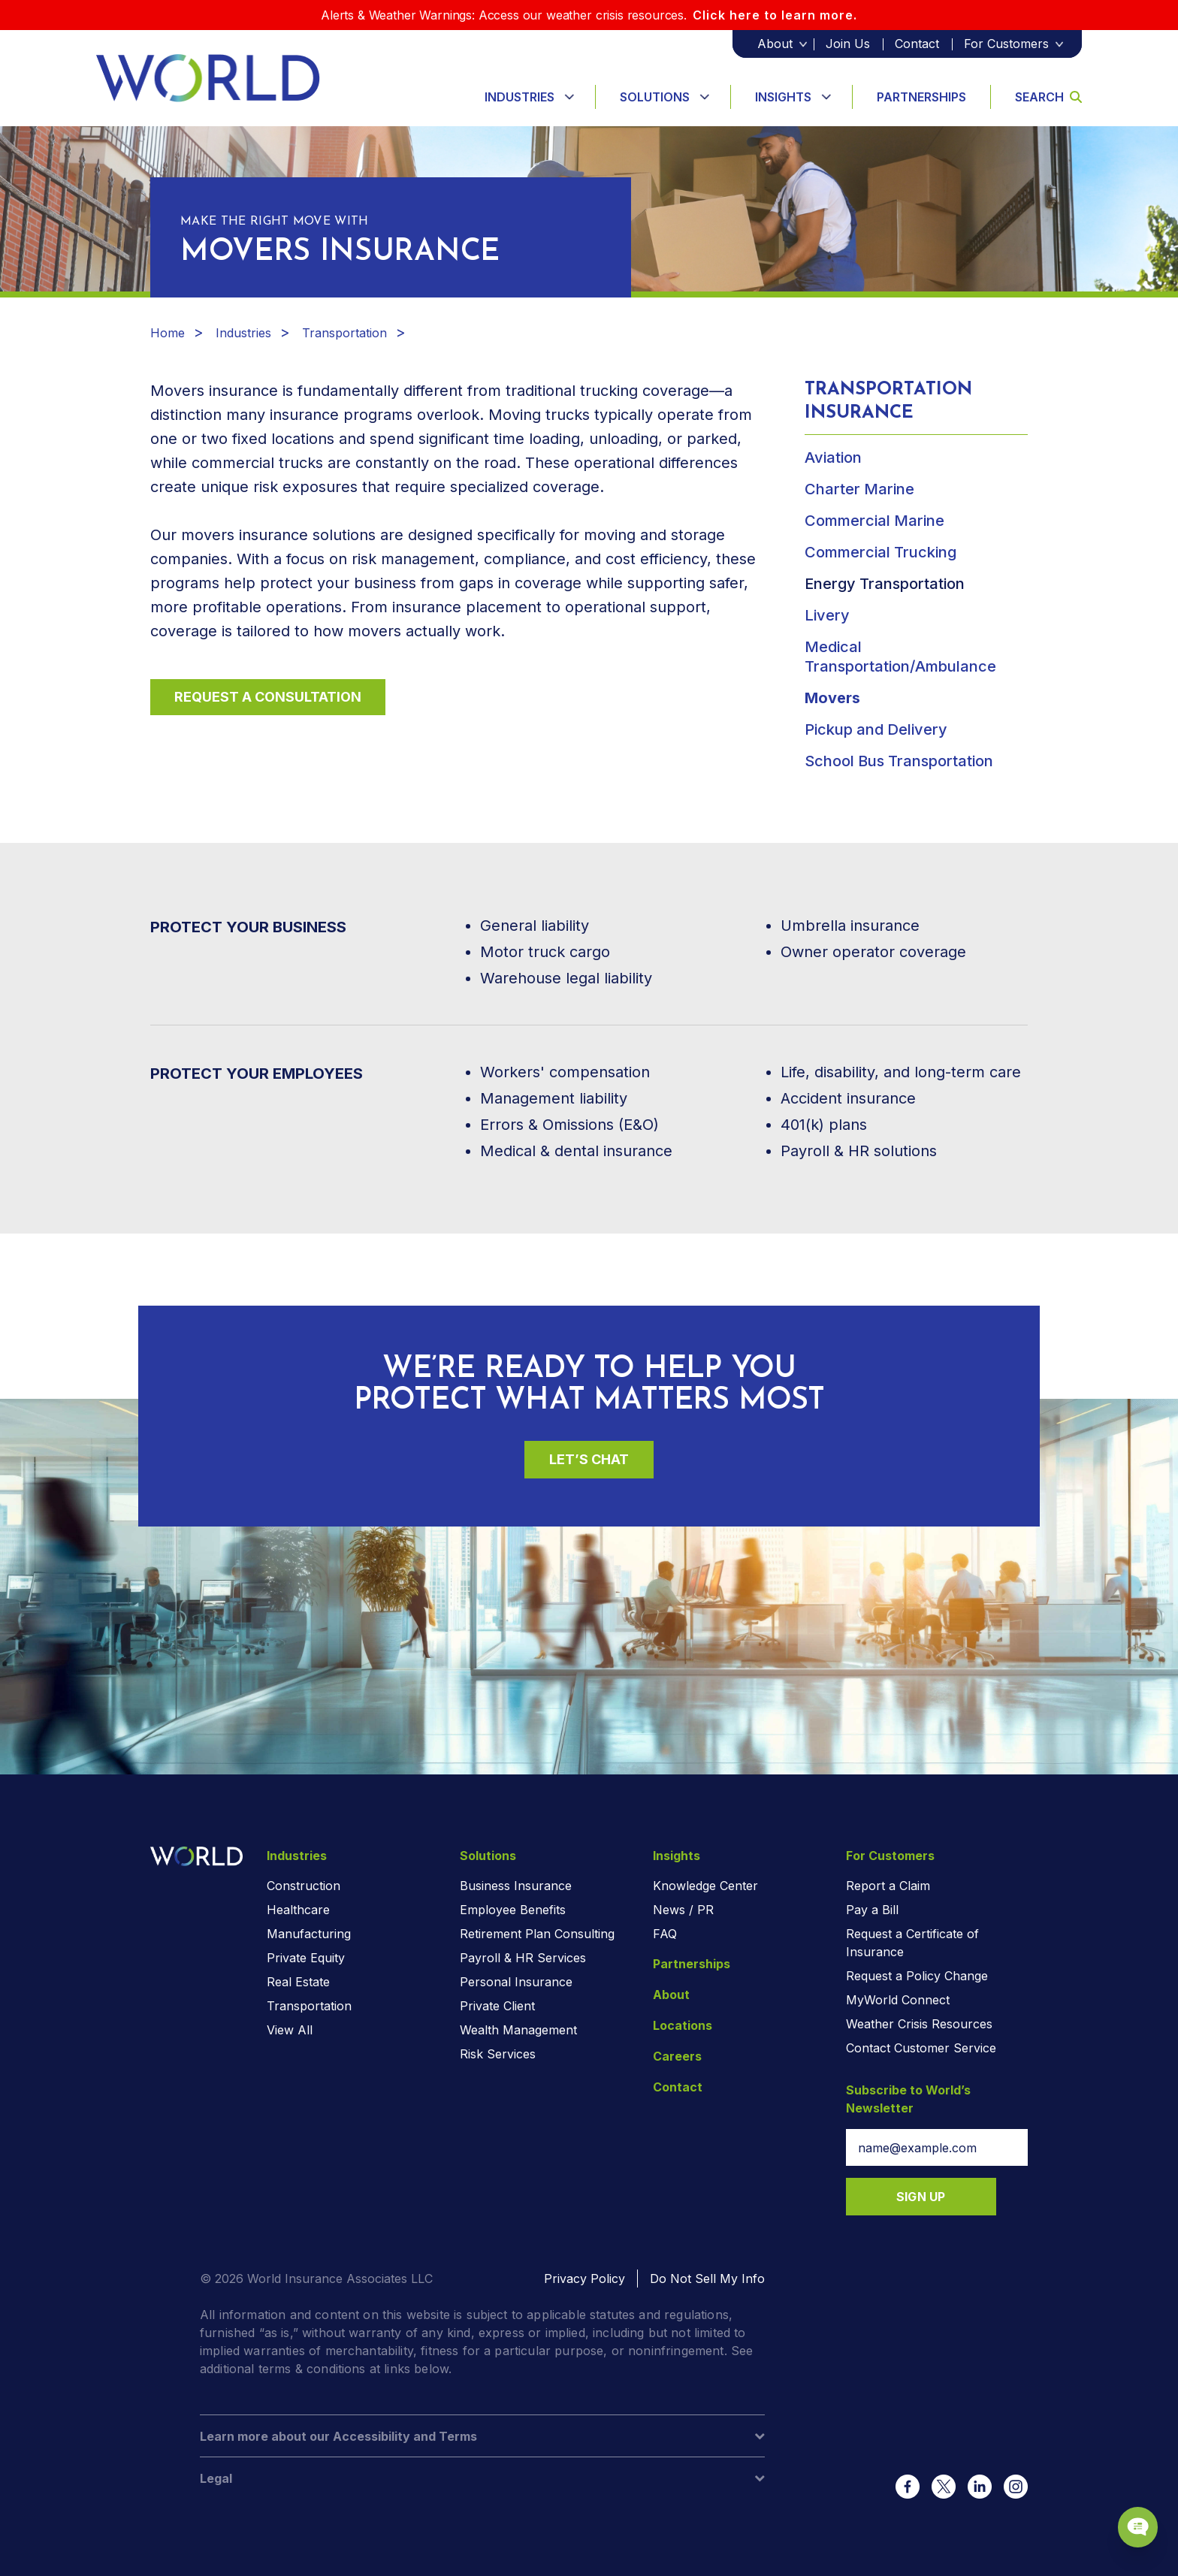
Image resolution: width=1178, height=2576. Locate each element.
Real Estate (298, 1981)
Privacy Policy (584, 2278)
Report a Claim (888, 1885)
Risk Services (498, 2053)
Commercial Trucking (880, 552)
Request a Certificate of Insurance (912, 1942)
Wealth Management (518, 2029)
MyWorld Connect (898, 1999)
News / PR (683, 1909)
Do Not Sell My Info (707, 2278)
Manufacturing (309, 1933)
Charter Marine (859, 489)
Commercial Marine (874, 521)
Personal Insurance (516, 1981)
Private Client (497, 2005)
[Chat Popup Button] (1124, 2510)
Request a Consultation (267, 697)
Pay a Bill (872, 1909)
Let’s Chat (589, 1459)
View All (290, 2029)
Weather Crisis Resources (919, 2023)
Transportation (344, 333)
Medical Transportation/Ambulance (900, 656)
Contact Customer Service (921, 2047)
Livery (827, 615)
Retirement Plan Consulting (537, 1933)
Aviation (833, 457)
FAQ (665, 1933)
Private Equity (306, 1957)
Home (167, 333)
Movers (832, 698)
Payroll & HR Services (523, 1957)
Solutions (655, 96)
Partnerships (921, 96)
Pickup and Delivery (876, 729)
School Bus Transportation (899, 761)
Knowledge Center (705, 1885)
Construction (303, 1885)
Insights (783, 96)
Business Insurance (516, 1885)
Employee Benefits (513, 1909)
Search (1048, 96)
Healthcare (298, 1909)
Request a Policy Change (917, 1975)
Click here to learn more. (775, 15)
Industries (519, 96)
